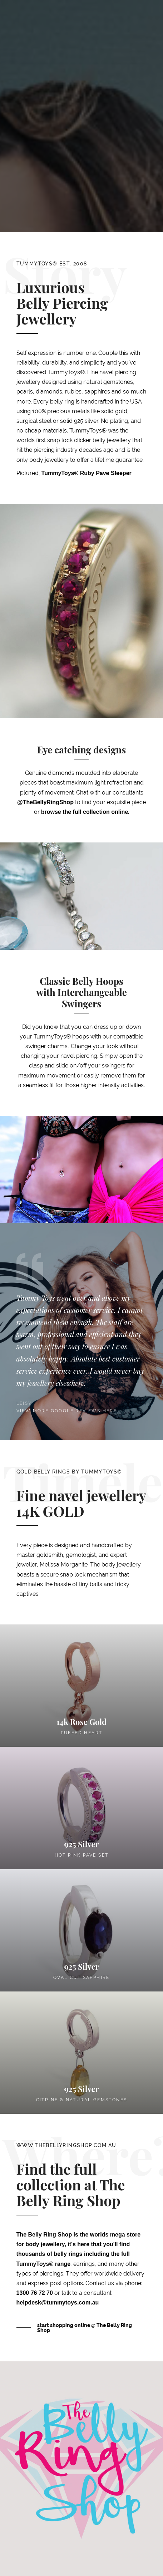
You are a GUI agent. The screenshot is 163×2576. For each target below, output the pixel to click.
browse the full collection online (84, 812)
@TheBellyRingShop (45, 802)
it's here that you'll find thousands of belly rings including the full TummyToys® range (73, 2254)
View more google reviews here (66, 1410)
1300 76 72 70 (34, 2293)
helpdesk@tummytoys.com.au (57, 2302)
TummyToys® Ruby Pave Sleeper (86, 473)
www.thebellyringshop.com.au (66, 2145)
